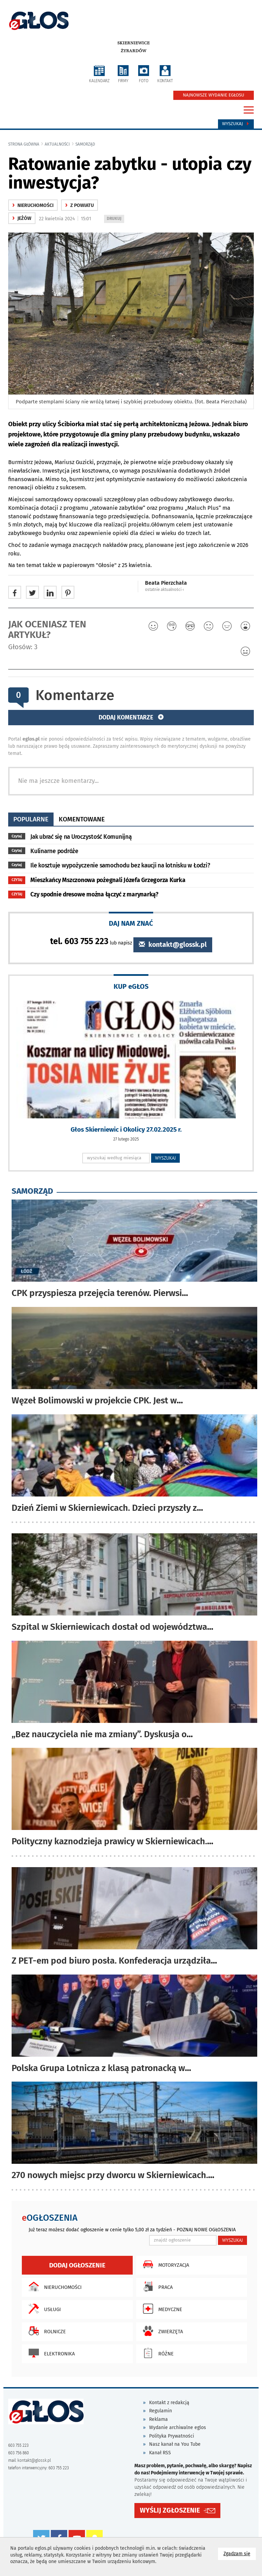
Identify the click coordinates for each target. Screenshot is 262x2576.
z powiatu (79, 205)
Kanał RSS (160, 2453)
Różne (157, 2353)
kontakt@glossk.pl (173, 945)
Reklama (158, 2419)
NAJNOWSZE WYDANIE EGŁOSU (213, 95)
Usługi (43, 2308)
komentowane (82, 819)
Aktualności (57, 144)
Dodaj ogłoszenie (77, 2265)
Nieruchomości (53, 2286)
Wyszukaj (236, 123)
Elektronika (50, 2353)
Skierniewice (133, 43)
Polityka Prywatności (171, 2436)
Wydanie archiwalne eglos (177, 2427)
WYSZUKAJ (165, 1158)
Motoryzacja (164, 2264)
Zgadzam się (239, 2553)
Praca (156, 2286)
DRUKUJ (115, 219)
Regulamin (160, 2411)
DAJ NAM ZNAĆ (131, 923)
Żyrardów (133, 50)
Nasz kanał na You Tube (175, 2444)
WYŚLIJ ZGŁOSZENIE (170, 2510)
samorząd (85, 144)
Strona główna (23, 144)
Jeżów (21, 218)
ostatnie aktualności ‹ (164, 589)
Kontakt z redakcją (169, 2403)
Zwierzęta (161, 2330)
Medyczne (161, 2308)
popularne (30, 819)
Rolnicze (45, 2330)
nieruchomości (33, 205)
